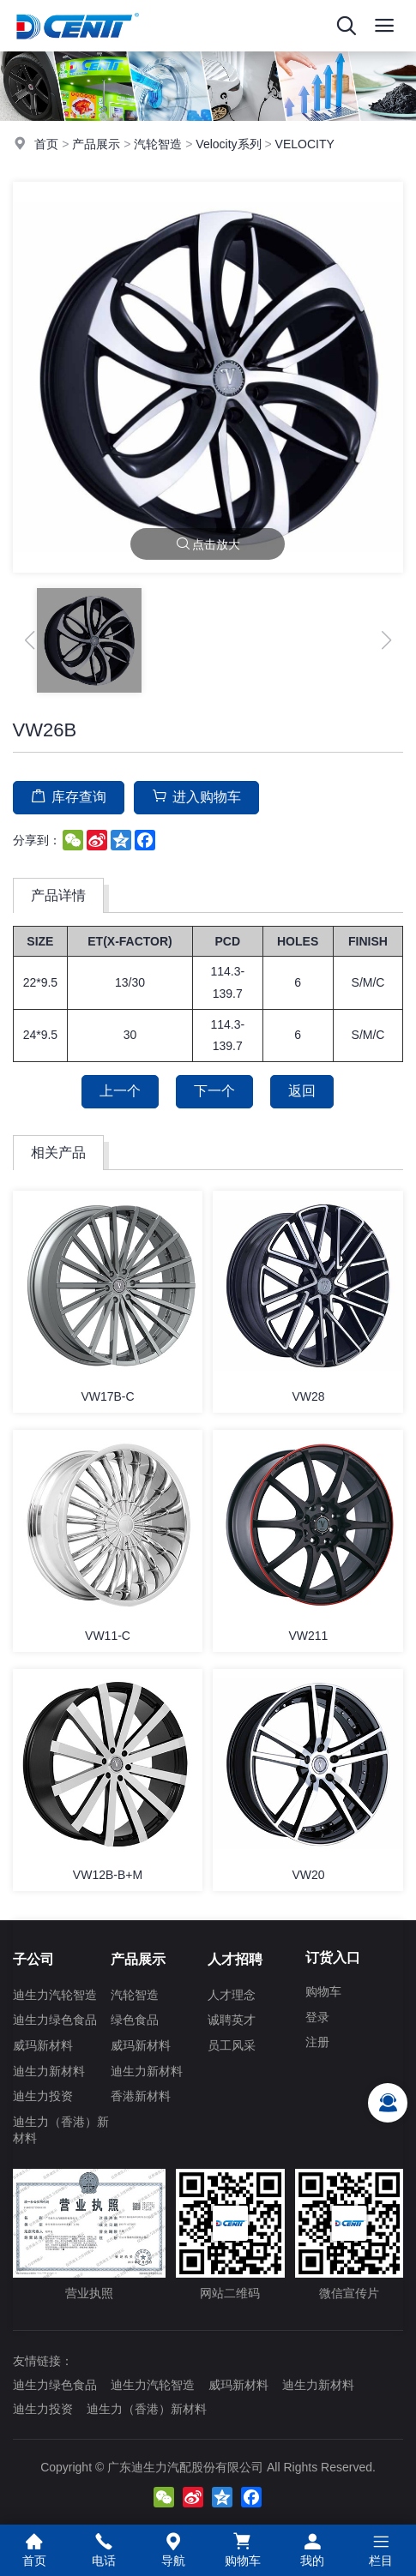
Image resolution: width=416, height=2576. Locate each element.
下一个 (214, 1091)
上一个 (120, 1091)
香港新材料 (141, 2096)
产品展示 (96, 144)
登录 (317, 2017)
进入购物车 (196, 796)
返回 (302, 1091)
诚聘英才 (232, 2020)
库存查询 (68, 796)
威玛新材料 (43, 2045)
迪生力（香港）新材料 (61, 2130)
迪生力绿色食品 (55, 2020)
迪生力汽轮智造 (55, 1995)
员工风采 (232, 2045)
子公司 (33, 1959)
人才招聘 (235, 1959)
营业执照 (89, 2234)
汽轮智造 (158, 144)
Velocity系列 (228, 144)
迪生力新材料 (49, 2071)
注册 (317, 2042)
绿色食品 (135, 2020)
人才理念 (232, 1995)
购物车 (323, 1991)
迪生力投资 (43, 2096)
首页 (46, 144)
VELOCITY (305, 144)
